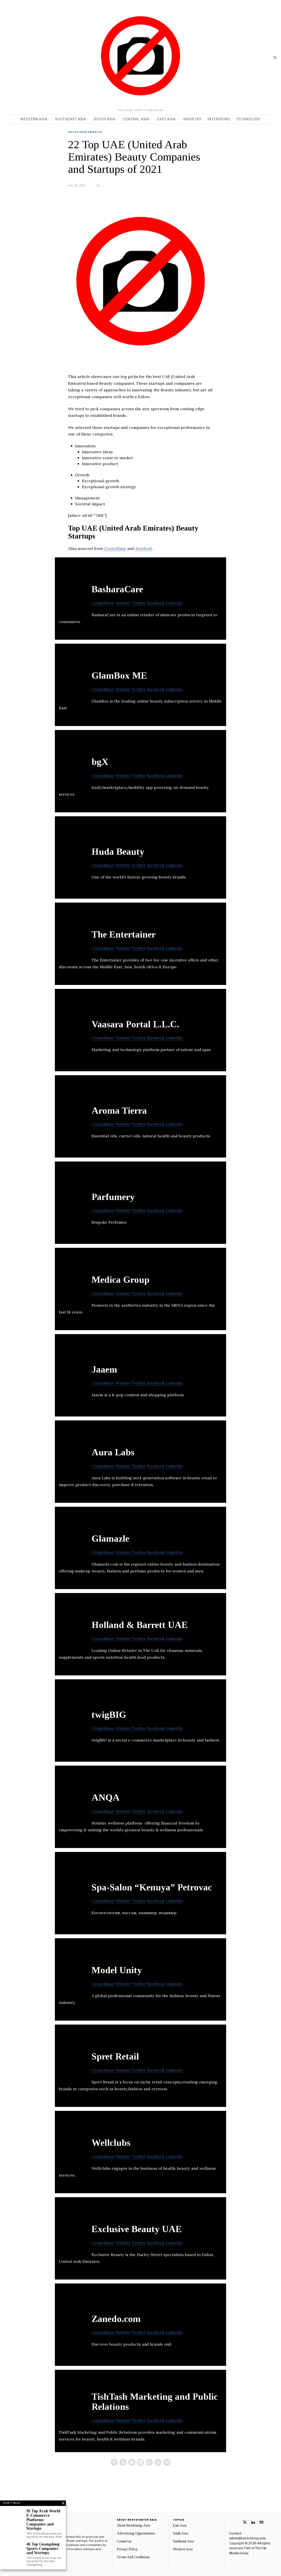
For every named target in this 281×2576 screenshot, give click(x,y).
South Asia (180, 2533)
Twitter (139, 602)
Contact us (124, 2541)
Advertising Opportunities (136, 2533)
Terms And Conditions (133, 2557)
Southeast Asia (183, 2541)
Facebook (156, 602)
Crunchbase (115, 548)
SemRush (143, 548)
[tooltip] (114, 2462)
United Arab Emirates (85, 132)
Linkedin (174, 602)
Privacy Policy (127, 2549)
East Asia (180, 2525)
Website (123, 602)
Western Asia (183, 2549)
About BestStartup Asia (133, 2525)
